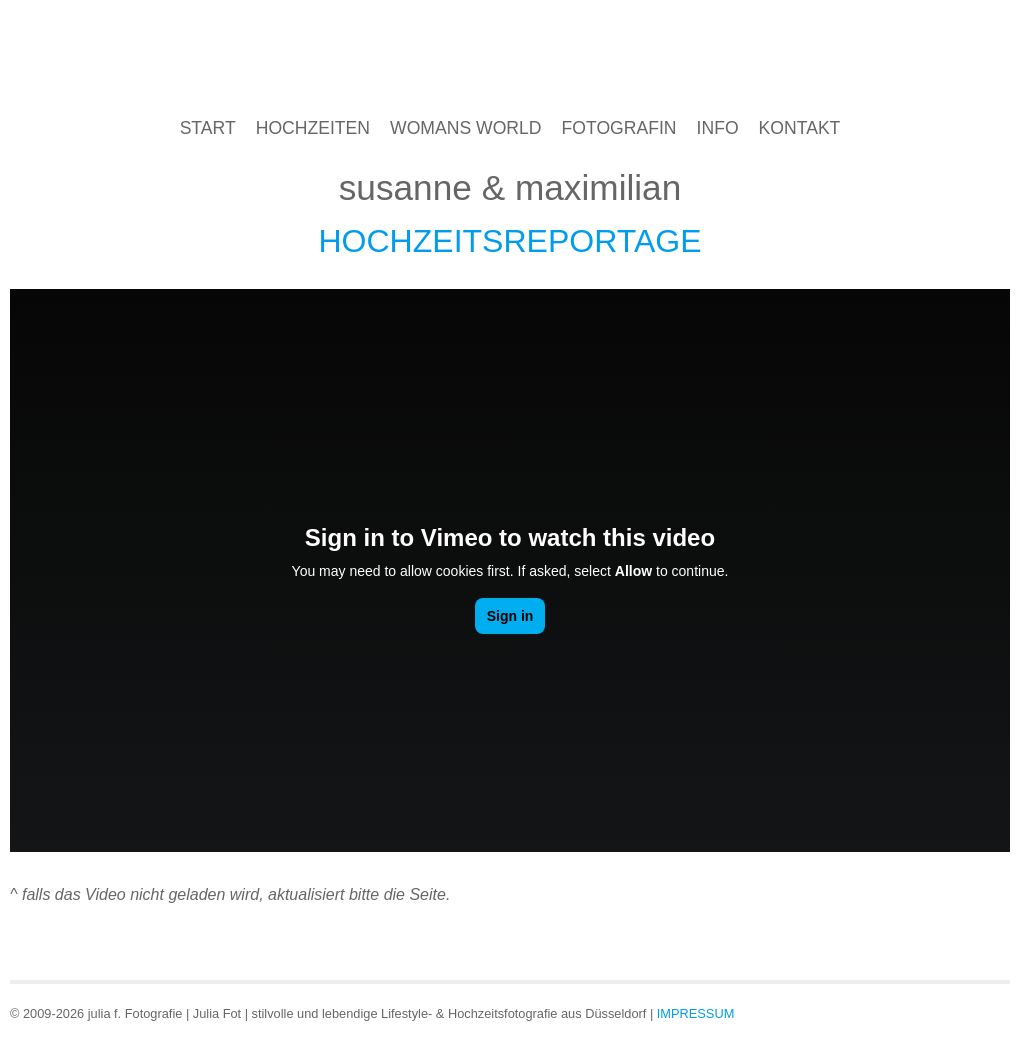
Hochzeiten (313, 128)
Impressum (696, 1013)
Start (208, 128)
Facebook (922, 1011)
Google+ (957, 1011)
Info (718, 128)
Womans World (466, 128)
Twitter (992, 1011)
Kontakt (800, 128)
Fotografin (619, 128)
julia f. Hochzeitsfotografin (510, 57)
